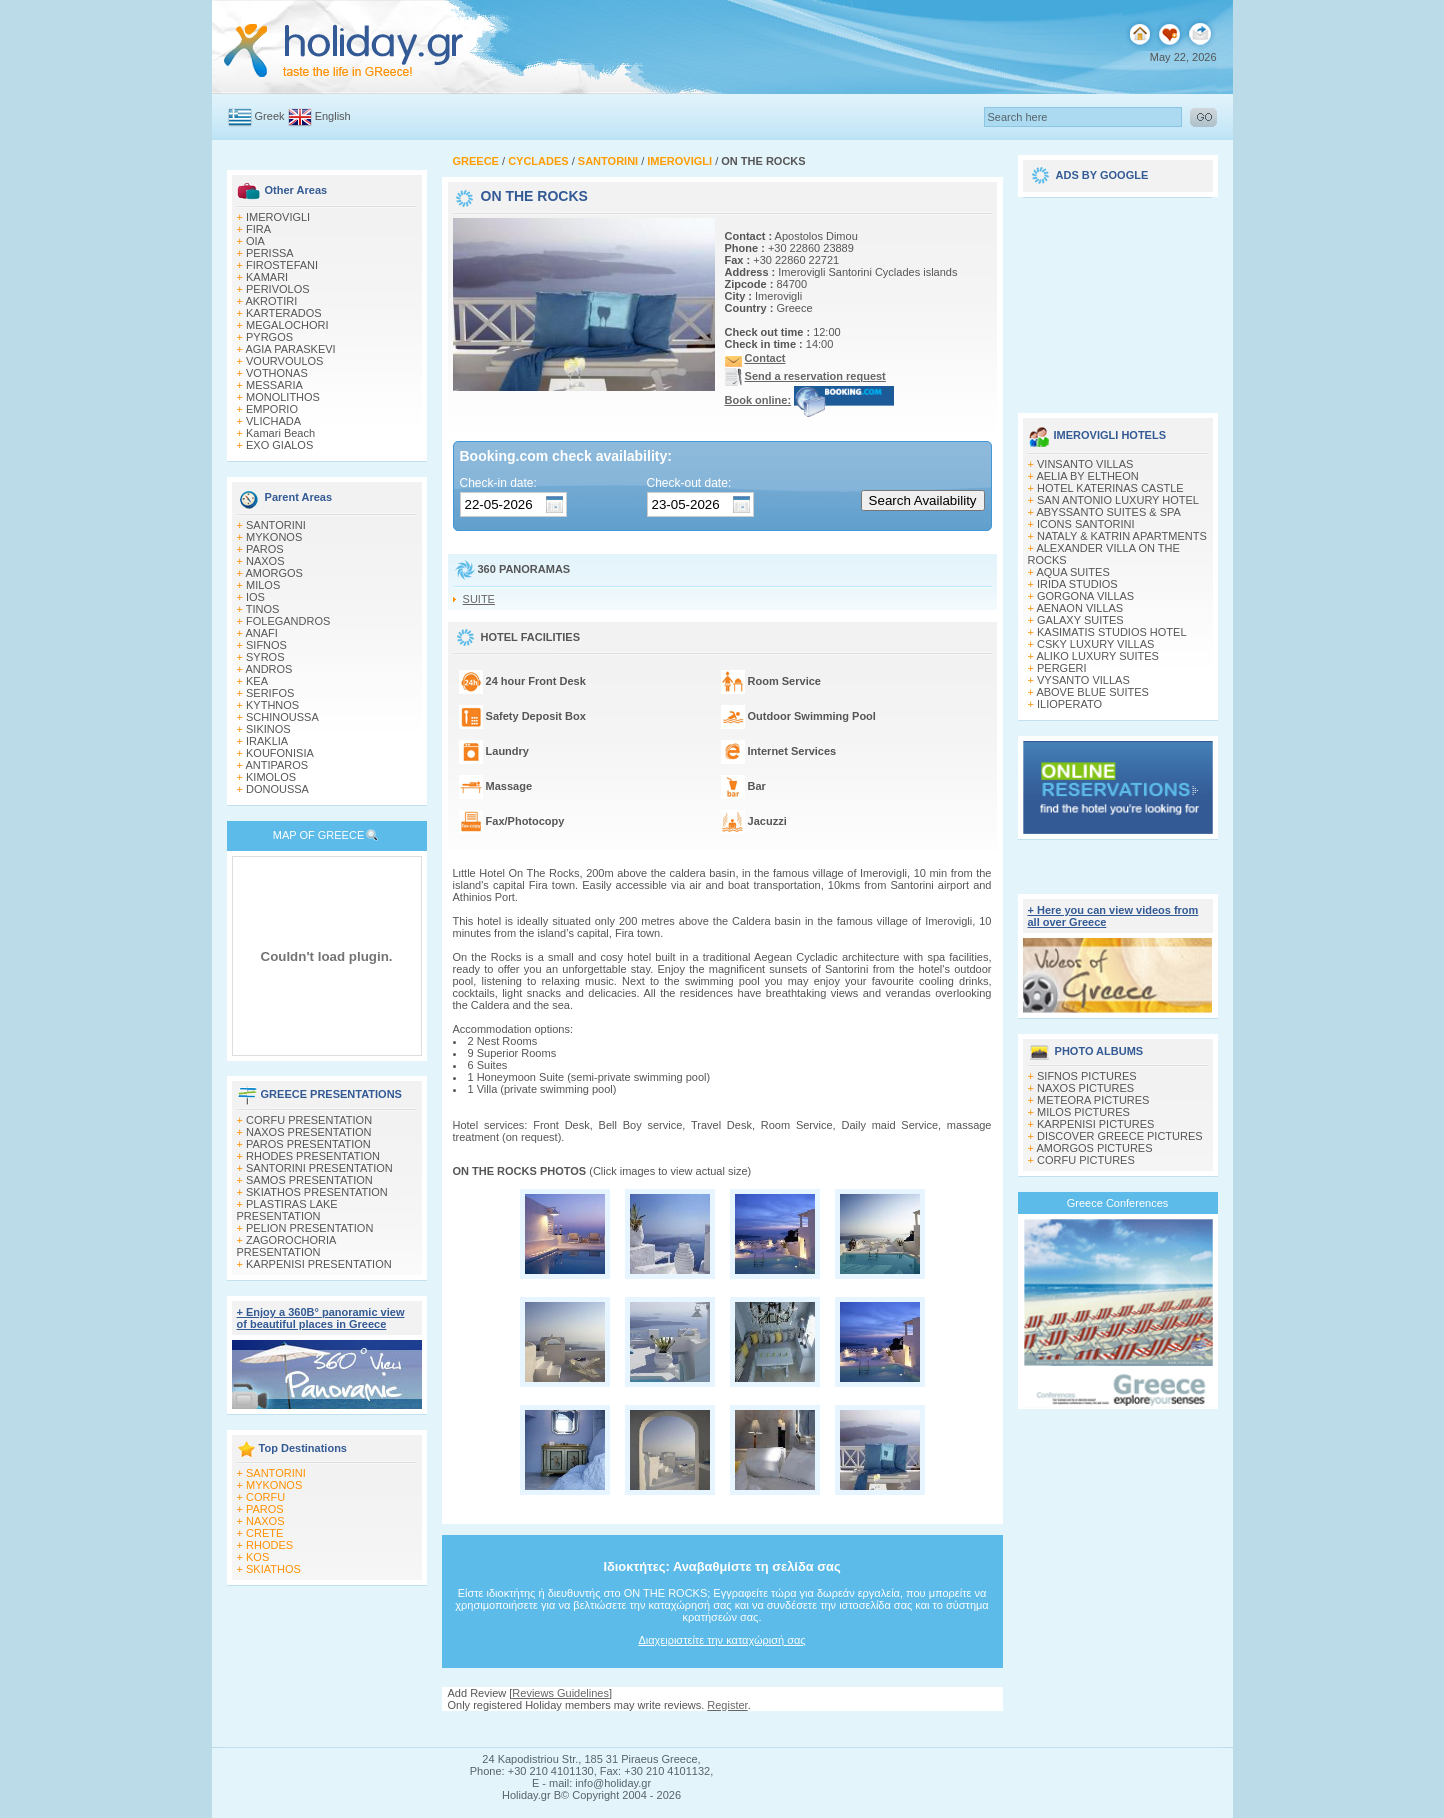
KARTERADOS (284, 313)
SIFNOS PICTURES (1087, 1076)
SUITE (479, 599)
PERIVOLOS (278, 289)
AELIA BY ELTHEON (1087, 476)
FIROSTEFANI (282, 265)
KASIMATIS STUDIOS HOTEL (1112, 632)
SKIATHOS (273, 1569)
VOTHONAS (277, 373)
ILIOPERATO (1069, 704)
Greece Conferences (1118, 1203)
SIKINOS (268, 729)
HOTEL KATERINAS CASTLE (1110, 488)
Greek (270, 116)
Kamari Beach (280, 433)
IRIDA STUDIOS (1077, 584)
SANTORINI (276, 525)
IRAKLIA (267, 741)
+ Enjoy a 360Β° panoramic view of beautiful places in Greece (321, 1318)
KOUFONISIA (280, 753)
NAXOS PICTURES (1085, 1088)
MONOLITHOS (283, 397)
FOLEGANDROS (288, 621)
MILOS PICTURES (1083, 1112)
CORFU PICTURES (1086, 1160)
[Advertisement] (1118, 298)
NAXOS (265, 561)
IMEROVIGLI (278, 217)
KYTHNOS (272, 705)
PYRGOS (269, 337)
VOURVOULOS (284, 361)
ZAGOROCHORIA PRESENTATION (286, 1246)
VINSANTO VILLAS (1085, 464)
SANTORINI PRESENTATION (319, 1168)
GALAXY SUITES (1080, 620)
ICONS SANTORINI (1086, 524)
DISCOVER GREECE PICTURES (1120, 1136)
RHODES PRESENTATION (313, 1156)
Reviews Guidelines (560, 1693)
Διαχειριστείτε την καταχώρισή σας (721, 1640)
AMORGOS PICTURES (1094, 1148)
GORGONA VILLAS (1085, 596)
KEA (257, 681)
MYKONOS (274, 537)
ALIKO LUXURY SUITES (1097, 656)
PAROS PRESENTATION (308, 1144)
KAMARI (267, 277)
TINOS (263, 609)
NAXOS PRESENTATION (309, 1132)
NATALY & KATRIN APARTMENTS (1122, 536)
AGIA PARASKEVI (290, 349)
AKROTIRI (271, 301)
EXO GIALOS (279, 445)
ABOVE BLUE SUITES (1092, 692)
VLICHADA (273, 421)
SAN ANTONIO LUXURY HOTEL (1118, 500)
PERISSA (270, 253)
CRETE (264, 1533)
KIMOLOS (271, 777)
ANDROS (268, 669)
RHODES (269, 1545)
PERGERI (1062, 668)
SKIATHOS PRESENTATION (317, 1192)
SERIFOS (270, 693)
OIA (255, 241)
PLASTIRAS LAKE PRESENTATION (287, 1210)
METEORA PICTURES (1093, 1100)
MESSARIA (274, 385)
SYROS (265, 657)
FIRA (258, 229)
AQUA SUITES (1072, 572)
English (333, 116)
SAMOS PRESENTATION (309, 1180)
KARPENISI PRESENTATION (319, 1264)
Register (727, 1705)
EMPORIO (272, 409)
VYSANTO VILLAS (1083, 680)
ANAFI (261, 633)
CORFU (265, 1497)
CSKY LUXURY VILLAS (1095, 644)
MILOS (263, 585)
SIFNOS (266, 645)
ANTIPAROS (276, 765)
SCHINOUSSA (282, 717)
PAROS (265, 549)
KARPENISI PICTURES (1095, 1124)
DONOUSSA (277, 789)
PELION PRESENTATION (309, 1228)
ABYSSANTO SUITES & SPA (1108, 512)
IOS (255, 597)
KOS (257, 1557)
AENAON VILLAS (1079, 608)
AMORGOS (273, 573)
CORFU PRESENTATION (309, 1120)
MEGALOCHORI (287, 325)
